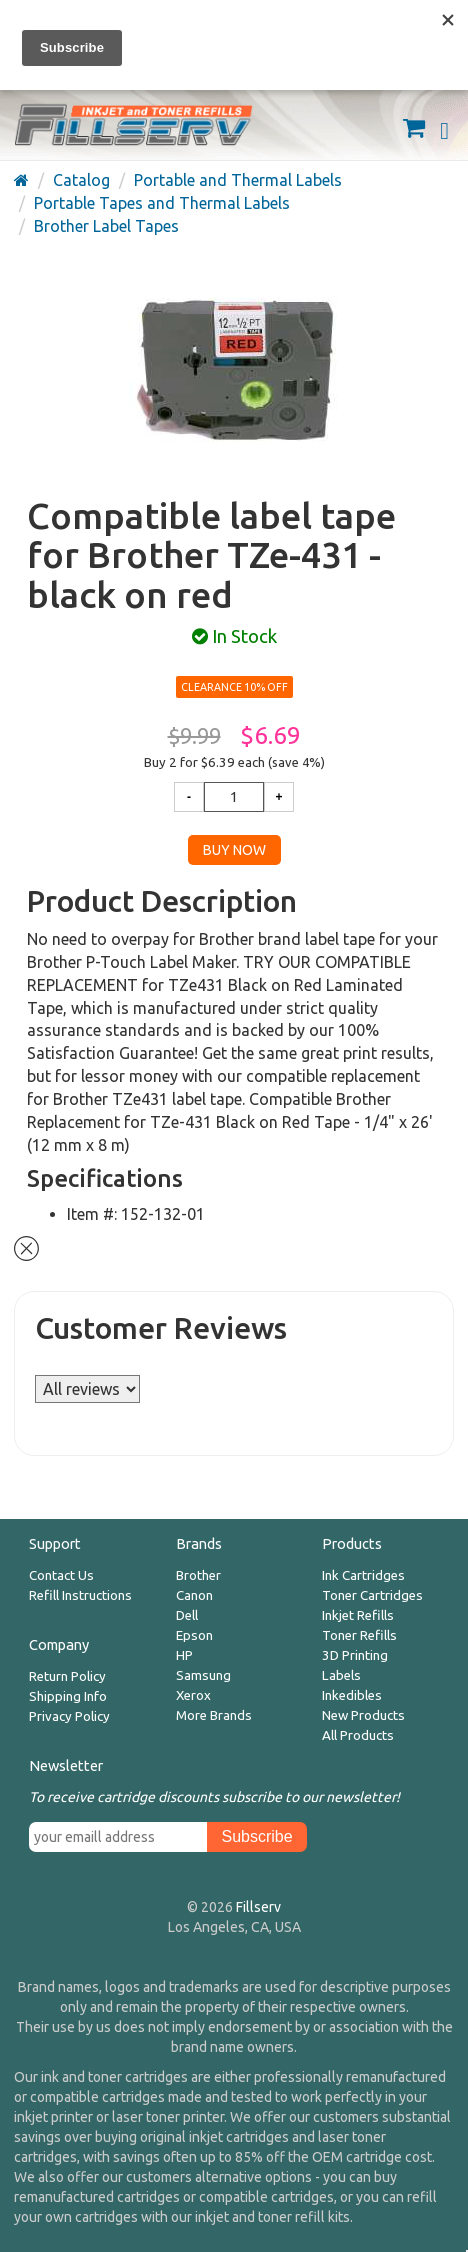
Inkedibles (352, 1695)
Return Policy (67, 1676)
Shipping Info (68, 1696)
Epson (194, 1635)
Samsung (203, 1675)
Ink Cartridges (363, 1575)
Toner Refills (359, 1635)
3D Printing (355, 1655)
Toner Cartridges (372, 1595)
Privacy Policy (69, 1716)
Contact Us (61, 1575)
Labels (341, 1675)
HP (184, 1655)
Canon (194, 1595)
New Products (363, 1715)
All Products (358, 1735)
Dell (187, 1615)
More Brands (214, 1715)
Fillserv (258, 1907)
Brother (198, 1575)
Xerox (193, 1695)
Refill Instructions (80, 1595)
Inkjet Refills (358, 1615)
